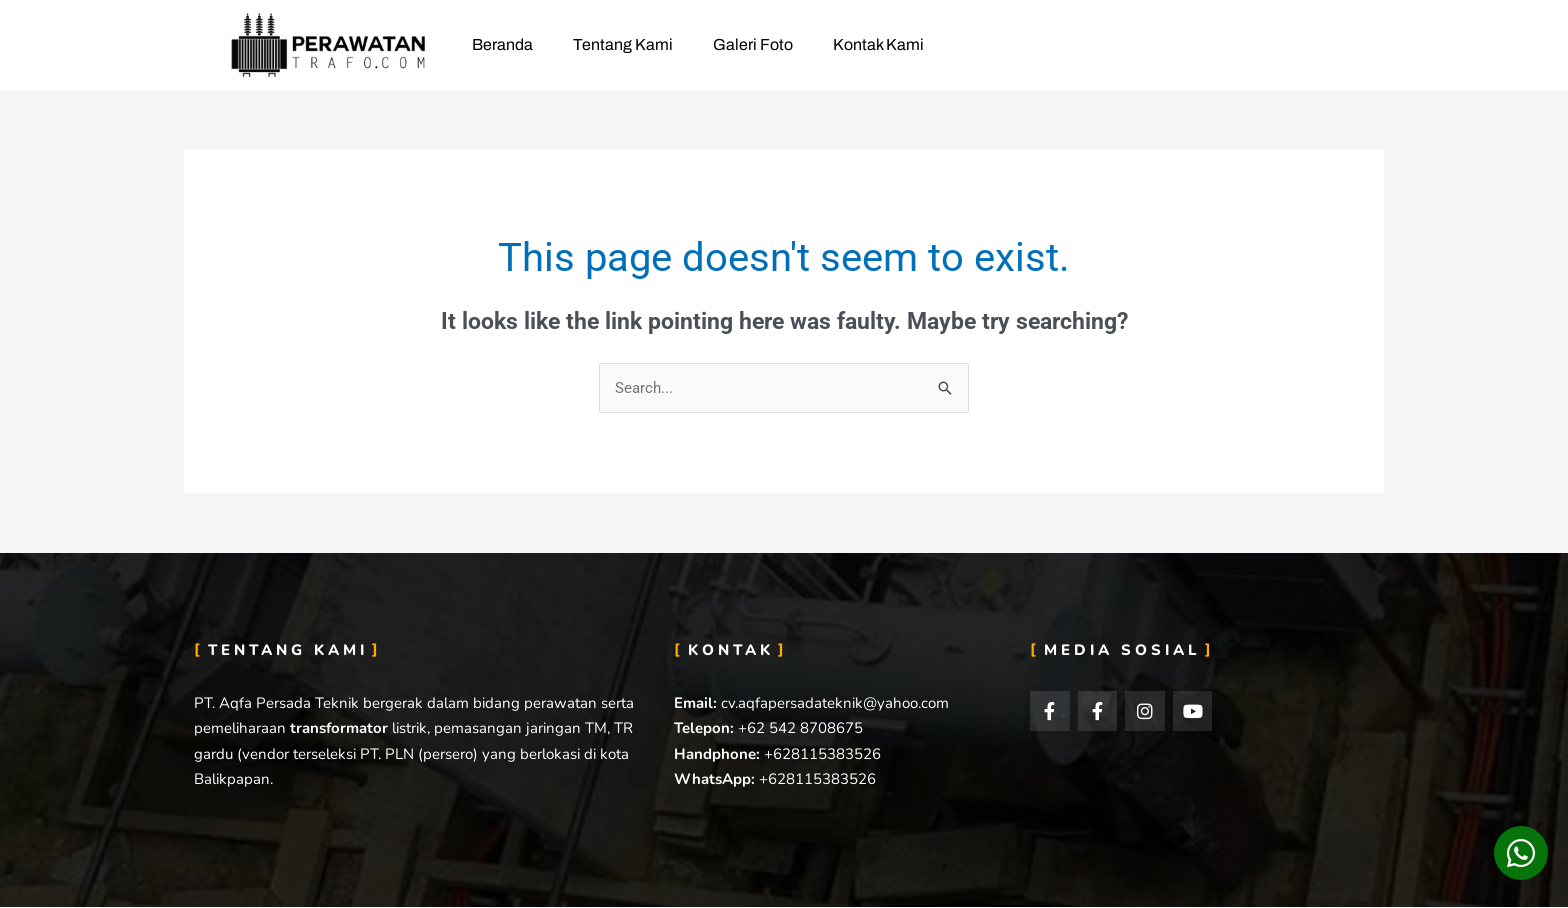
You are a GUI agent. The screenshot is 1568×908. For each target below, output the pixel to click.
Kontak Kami (878, 44)
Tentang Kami (623, 44)
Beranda (502, 44)
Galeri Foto (753, 44)
